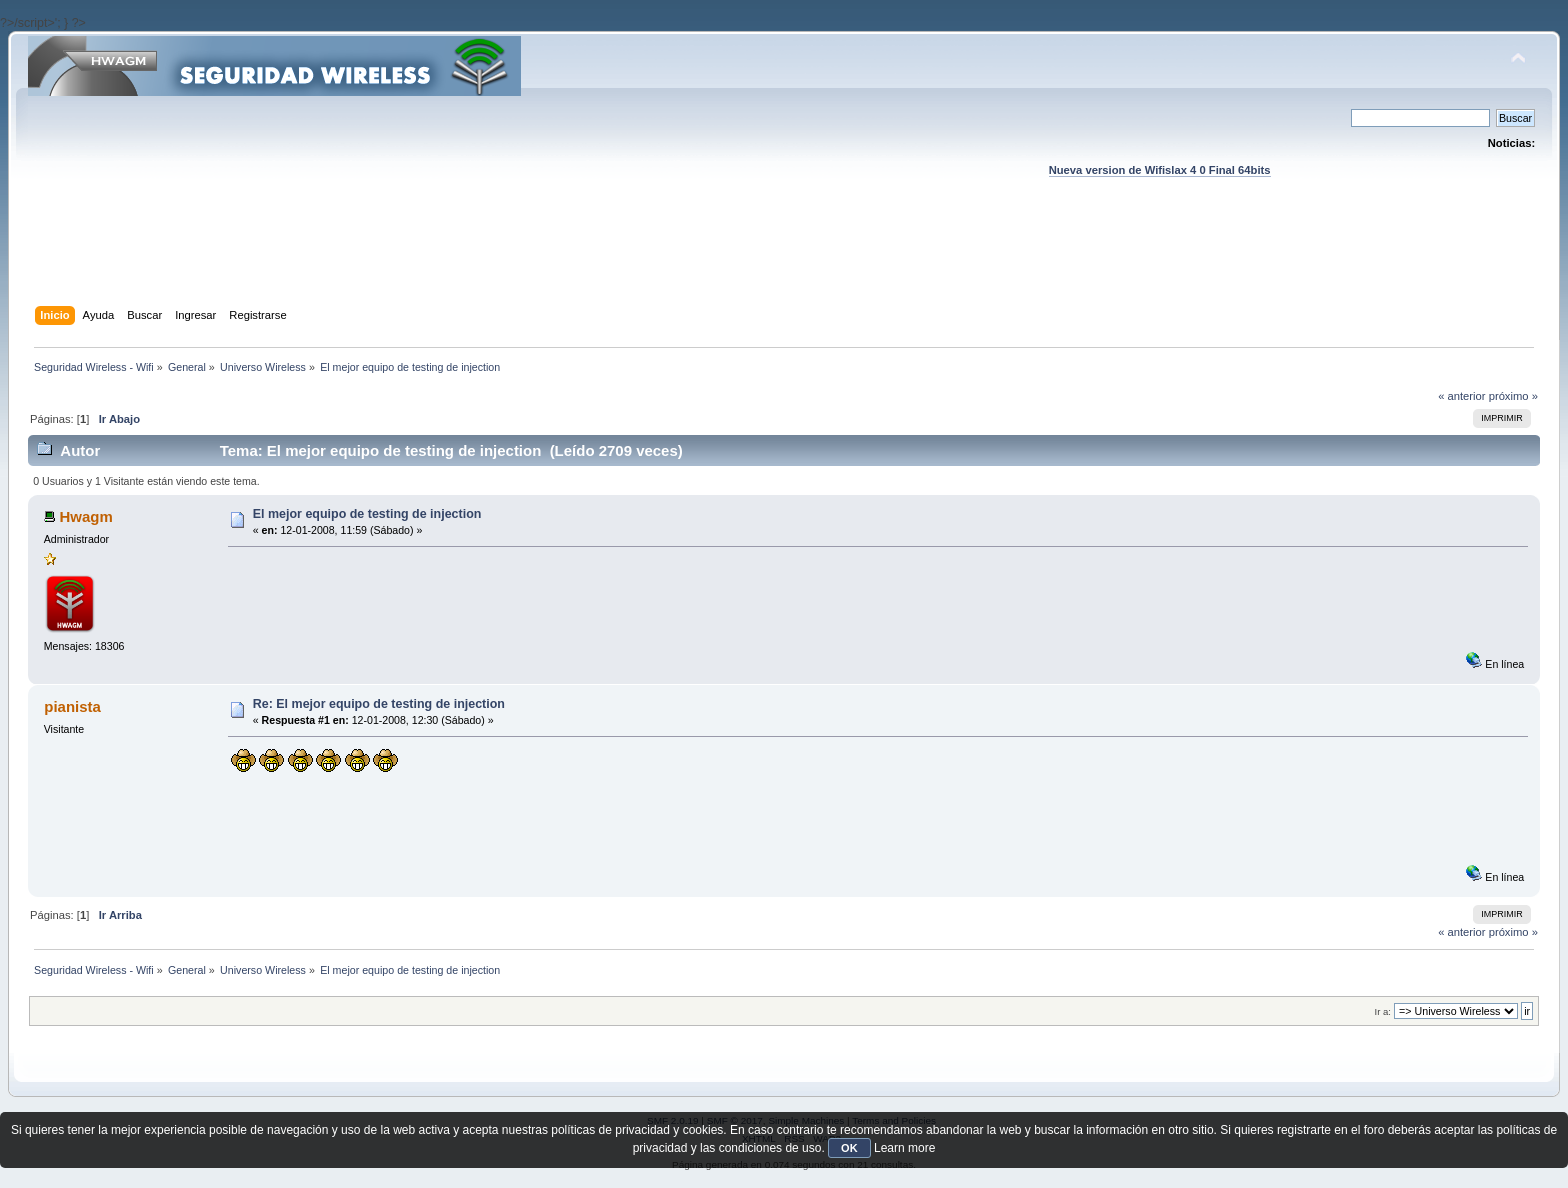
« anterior (1461, 396)
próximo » (1513, 396)
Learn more (904, 1148)
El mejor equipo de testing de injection (367, 514)
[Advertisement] (784, 261)
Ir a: (1383, 1011)
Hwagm (85, 516)
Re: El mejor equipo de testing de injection (379, 704)
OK (849, 1148)
